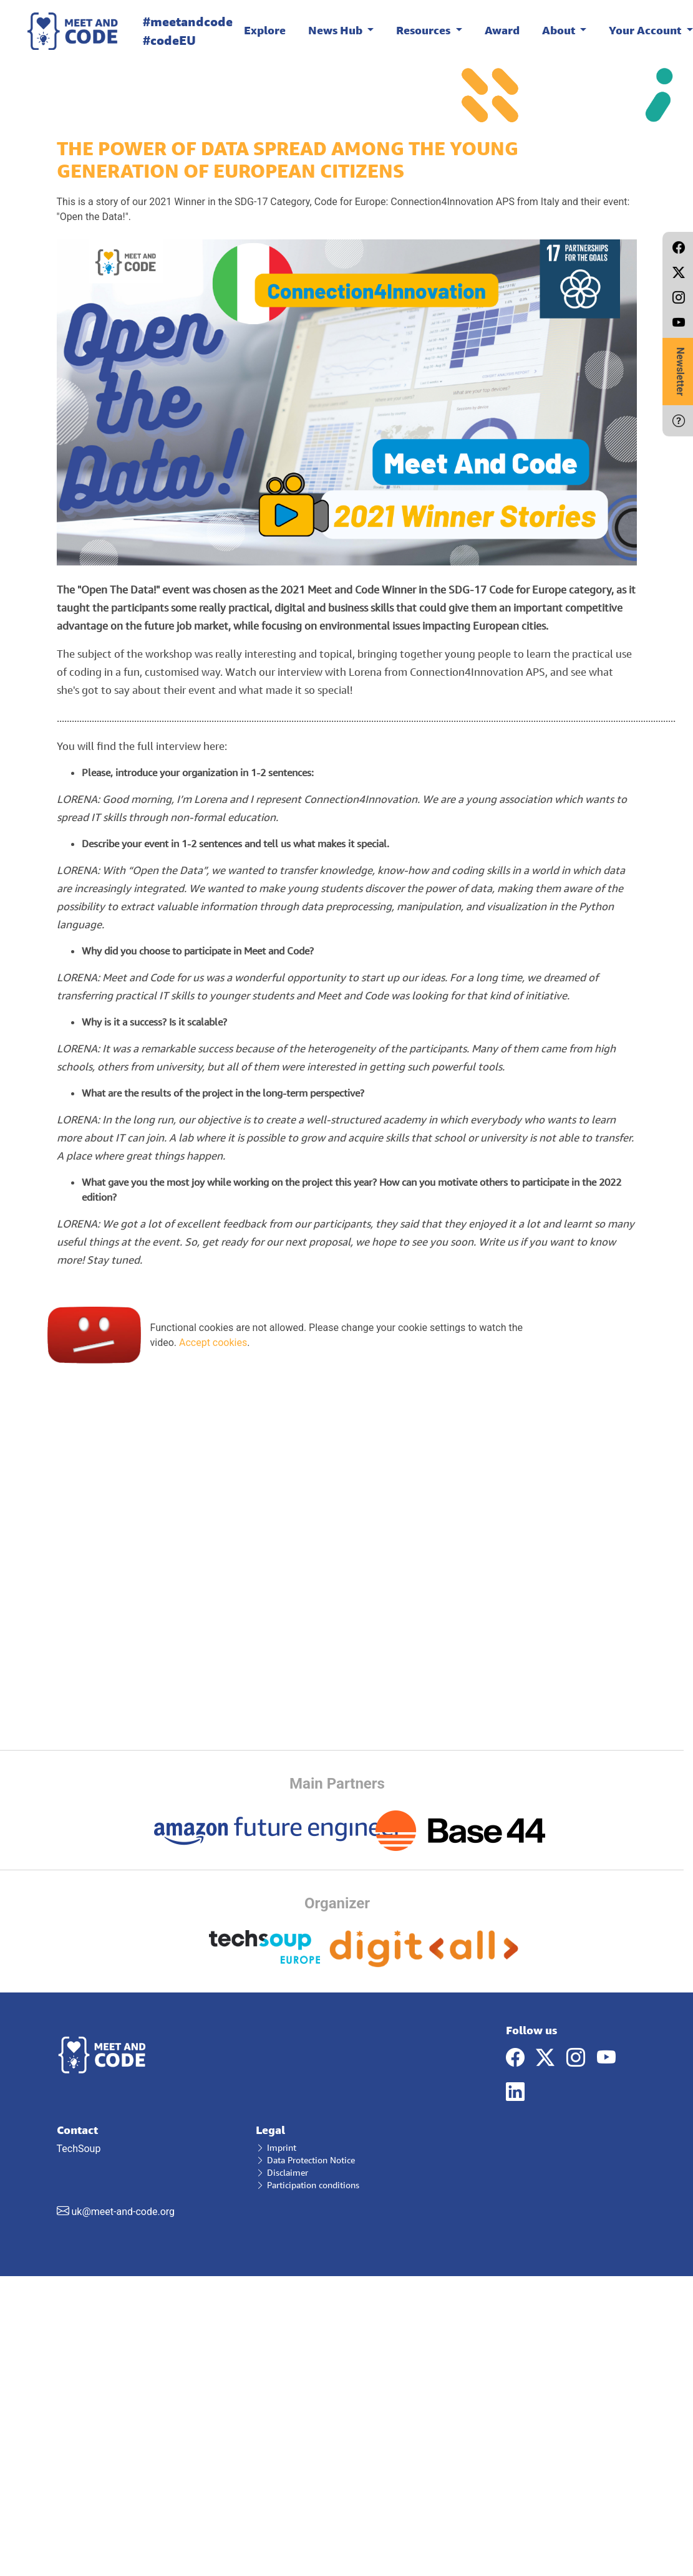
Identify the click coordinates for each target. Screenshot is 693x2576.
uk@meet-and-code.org (123, 2212)
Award (502, 30)
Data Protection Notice (305, 2160)
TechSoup (147, 2170)
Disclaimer (282, 2172)
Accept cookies (213, 1342)
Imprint (276, 2147)
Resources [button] (424, 30)
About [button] (560, 30)
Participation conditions (307, 2185)
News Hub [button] (336, 30)
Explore (265, 30)
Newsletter (680, 371)
